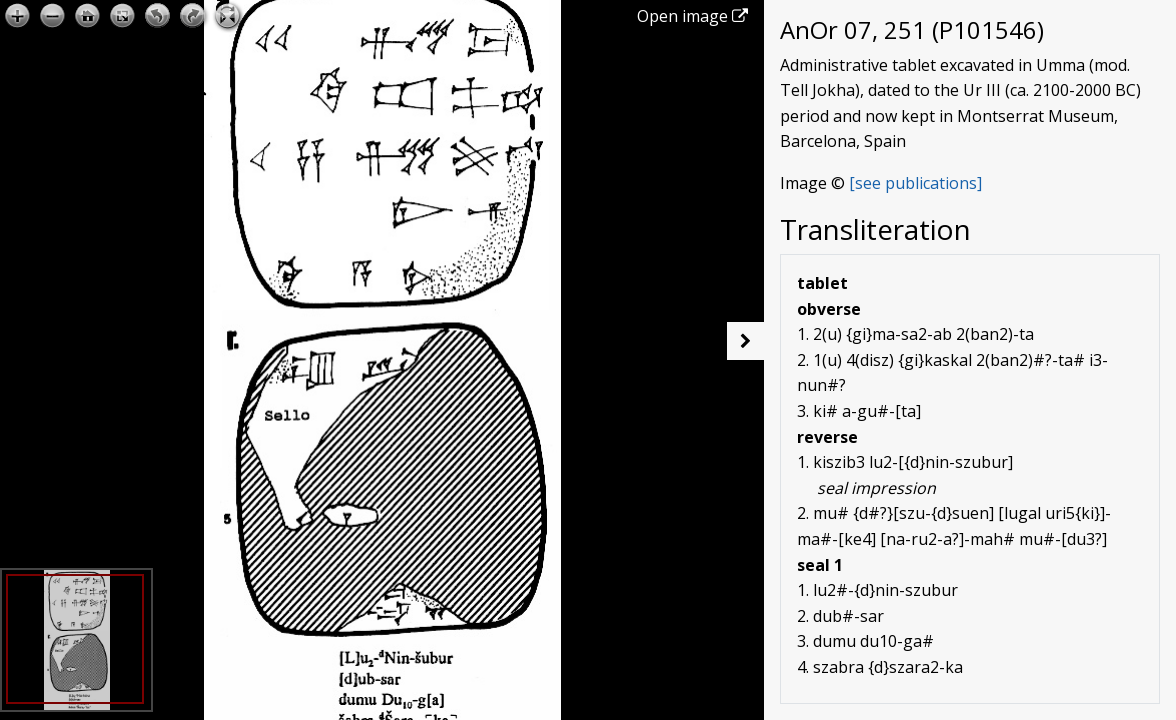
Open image (692, 16)
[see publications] (915, 183)
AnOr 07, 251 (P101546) (912, 29)
